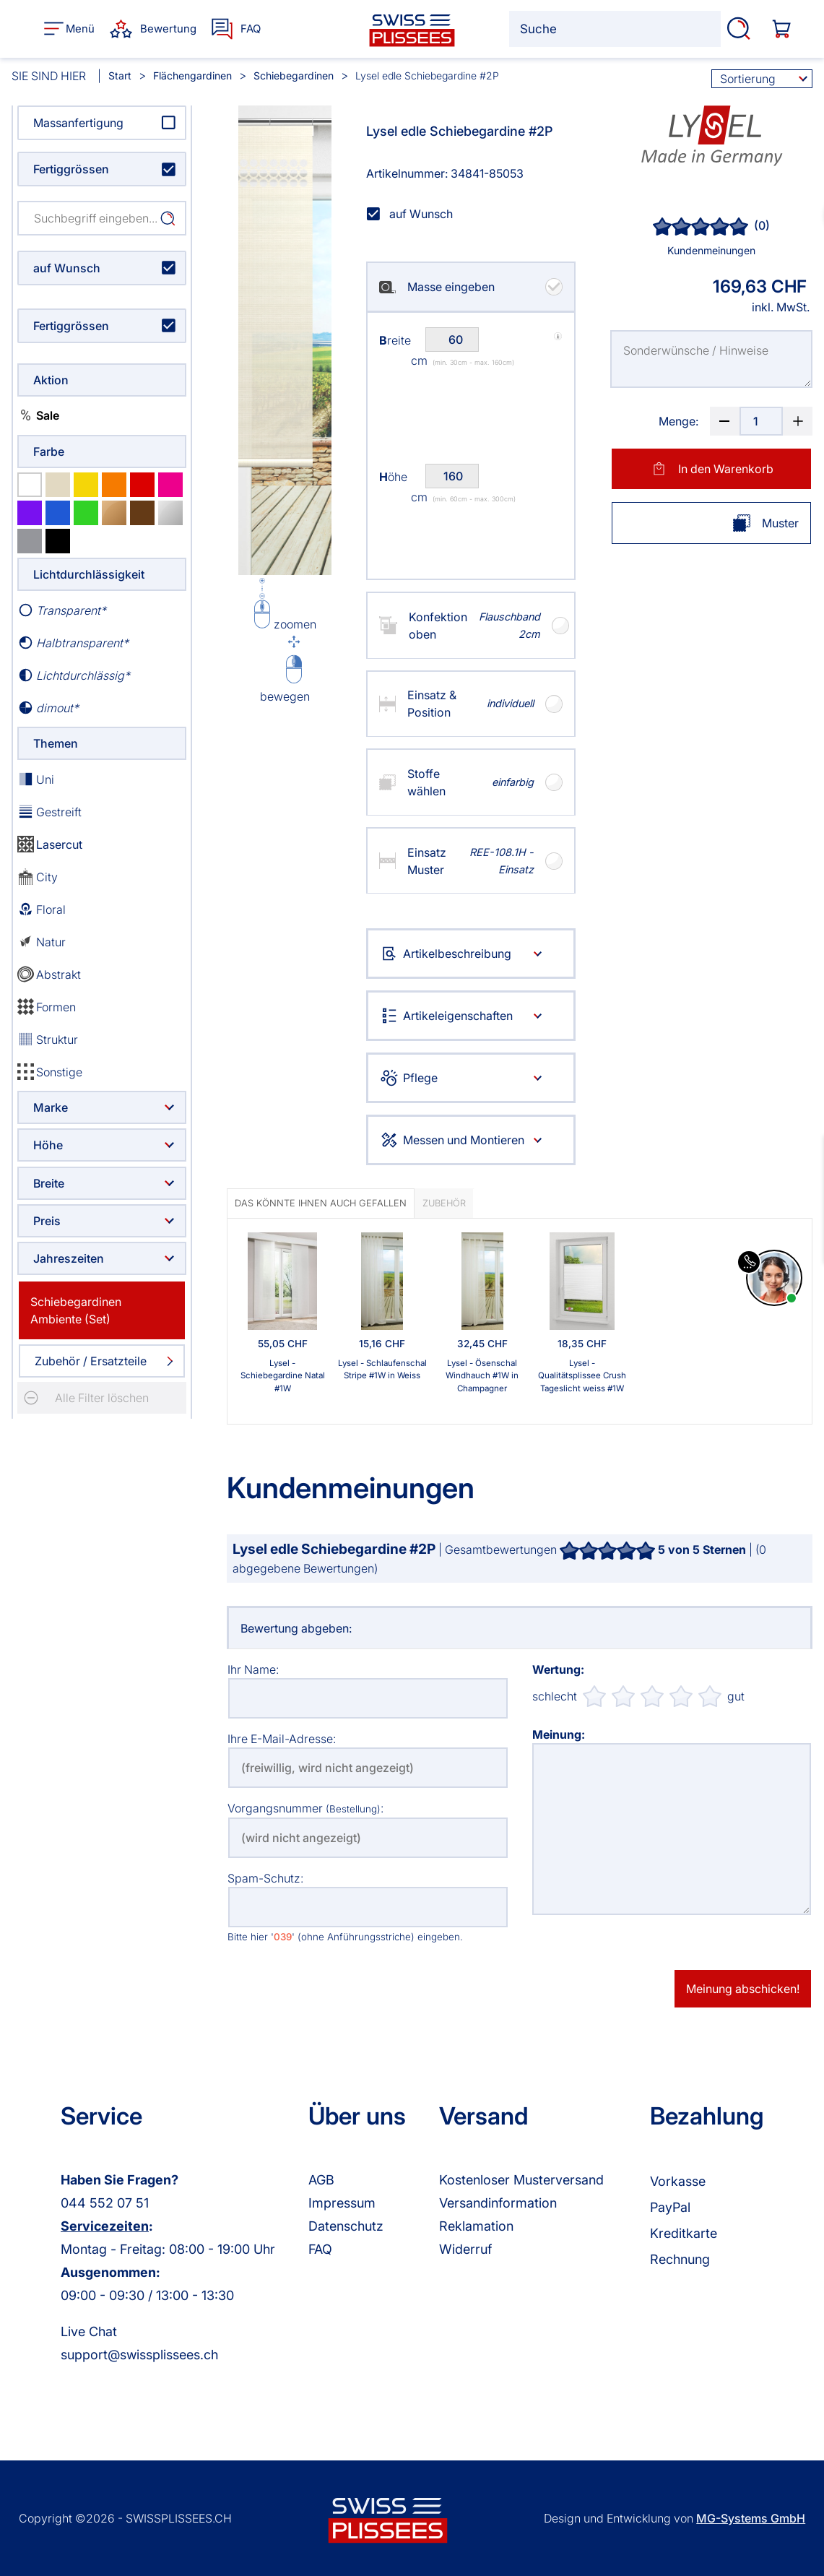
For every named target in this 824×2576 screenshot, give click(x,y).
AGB (321, 2179)
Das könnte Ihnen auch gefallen (321, 1203)
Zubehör (444, 1203)
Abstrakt (49, 974)
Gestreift (49, 811)
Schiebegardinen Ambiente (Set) (75, 1310)
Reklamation (476, 2226)
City (37, 876)
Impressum (342, 2202)
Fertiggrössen (71, 169)
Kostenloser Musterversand (521, 2179)
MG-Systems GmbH (750, 2518)
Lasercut (49, 844)
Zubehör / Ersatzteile (91, 1361)
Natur (41, 941)
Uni (35, 779)
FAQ (320, 2249)
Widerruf (465, 2249)
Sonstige (49, 1071)
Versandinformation (498, 2202)
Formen (46, 1006)
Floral (41, 909)
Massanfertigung (78, 123)
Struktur (47, 1039)
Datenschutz (345, 2226)
